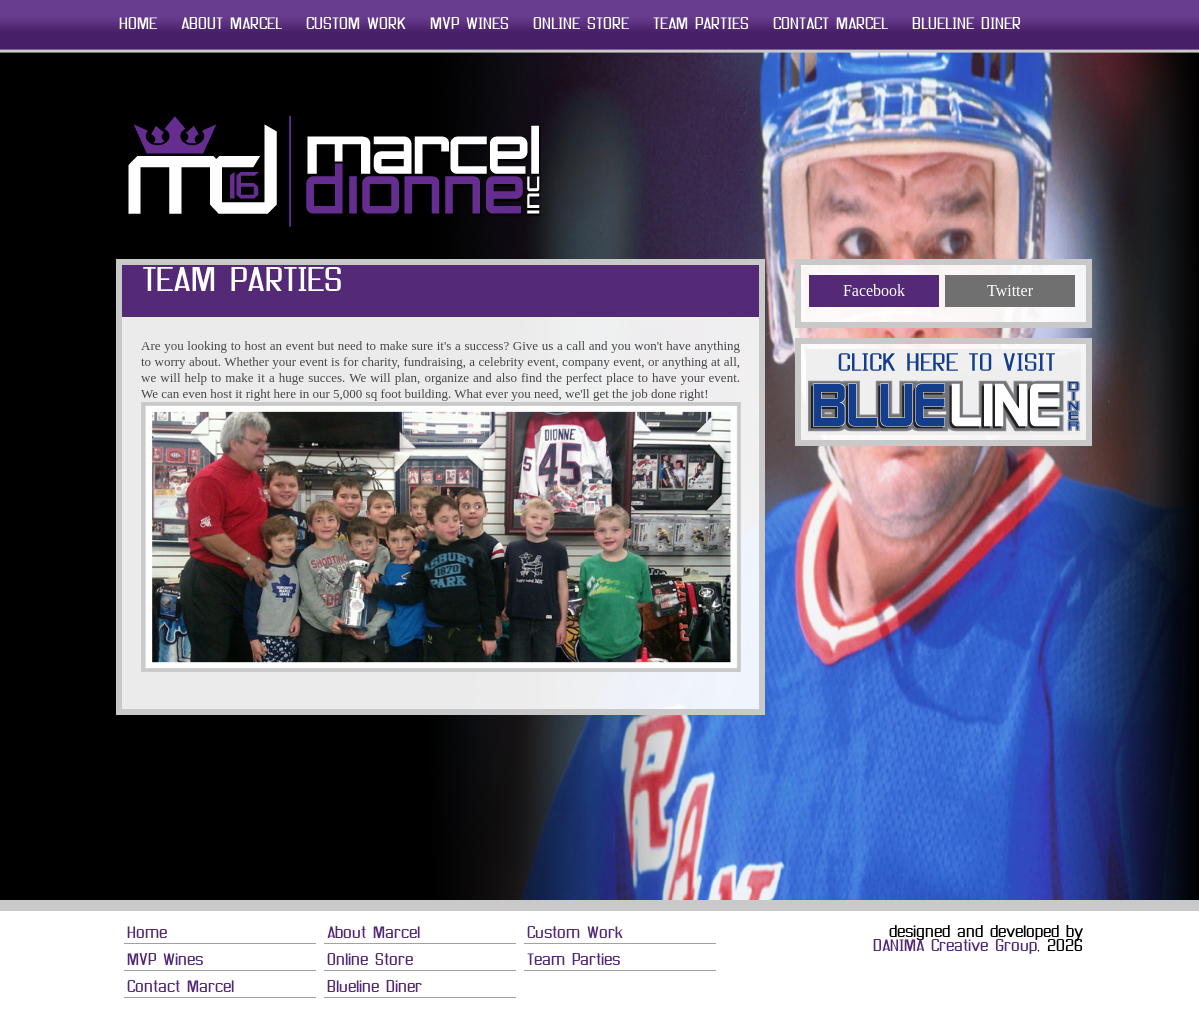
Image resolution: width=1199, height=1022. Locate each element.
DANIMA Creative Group (955, 947)
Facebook (874, 290)
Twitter (1010, 290)
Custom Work (356, 25)
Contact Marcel (830, 25)
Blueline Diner (966, 25)
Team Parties (701, 25)
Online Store (581, 25)
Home (138, 25)
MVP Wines (469, 25)
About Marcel (231, 25)
